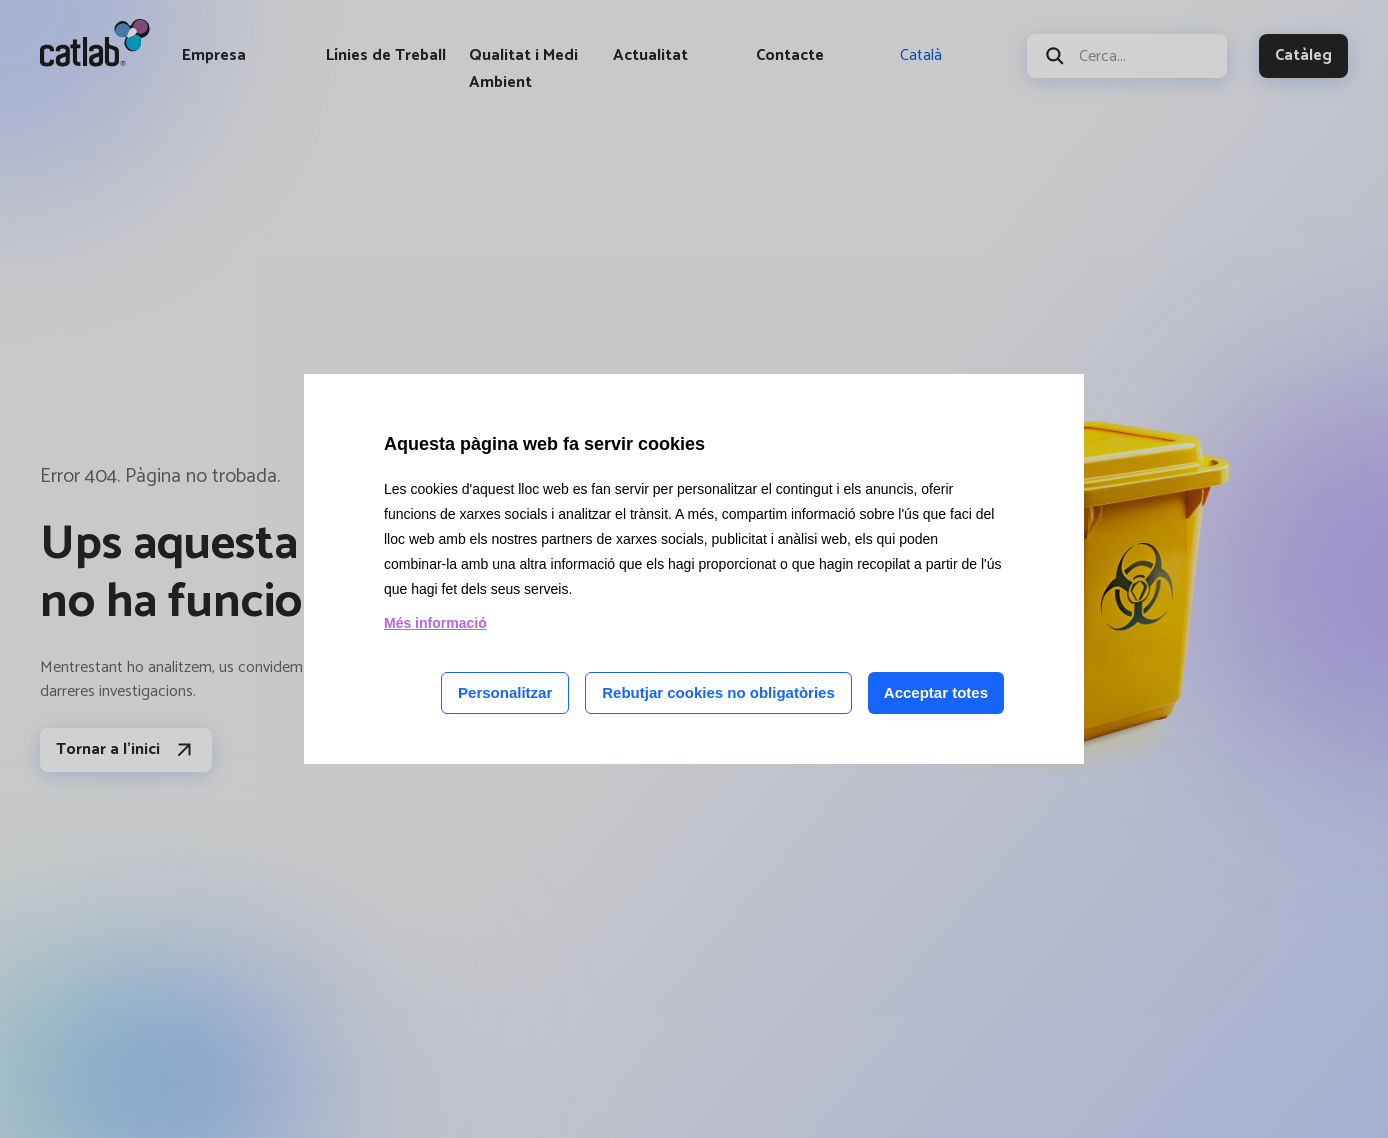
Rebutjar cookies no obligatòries (718, 692)
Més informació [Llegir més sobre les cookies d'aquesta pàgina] (435, 623)
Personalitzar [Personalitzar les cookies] (505, 692)
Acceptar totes (936, 692)
